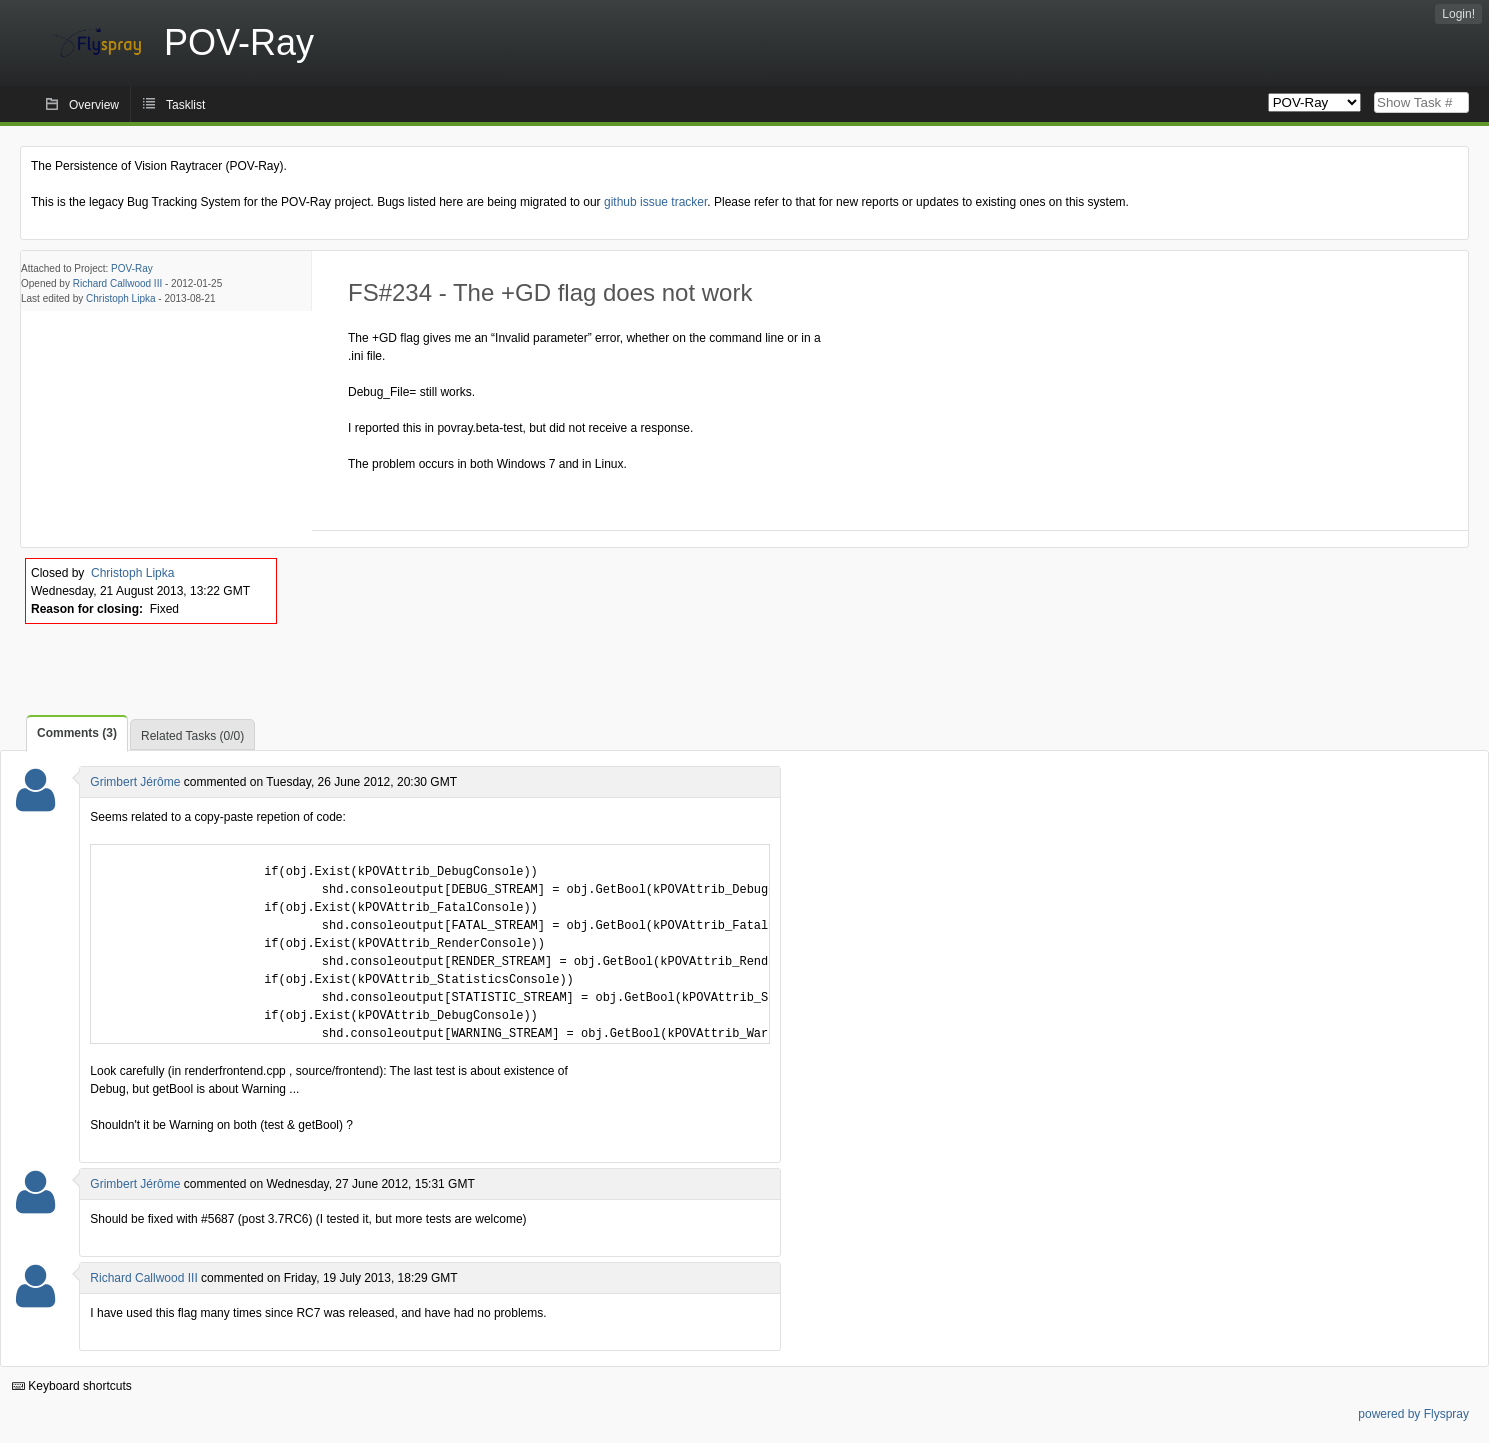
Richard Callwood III (117, 283)
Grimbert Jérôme (135, 782)
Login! (1458, 14)
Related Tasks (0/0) (192, 736)
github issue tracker (655, 202)
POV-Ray (132, 268)
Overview (94, 105)
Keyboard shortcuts (72, 1386)
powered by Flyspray (1413, 1414)
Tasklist (185, 105)
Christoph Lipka (120, 298)
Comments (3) (77, 733)
